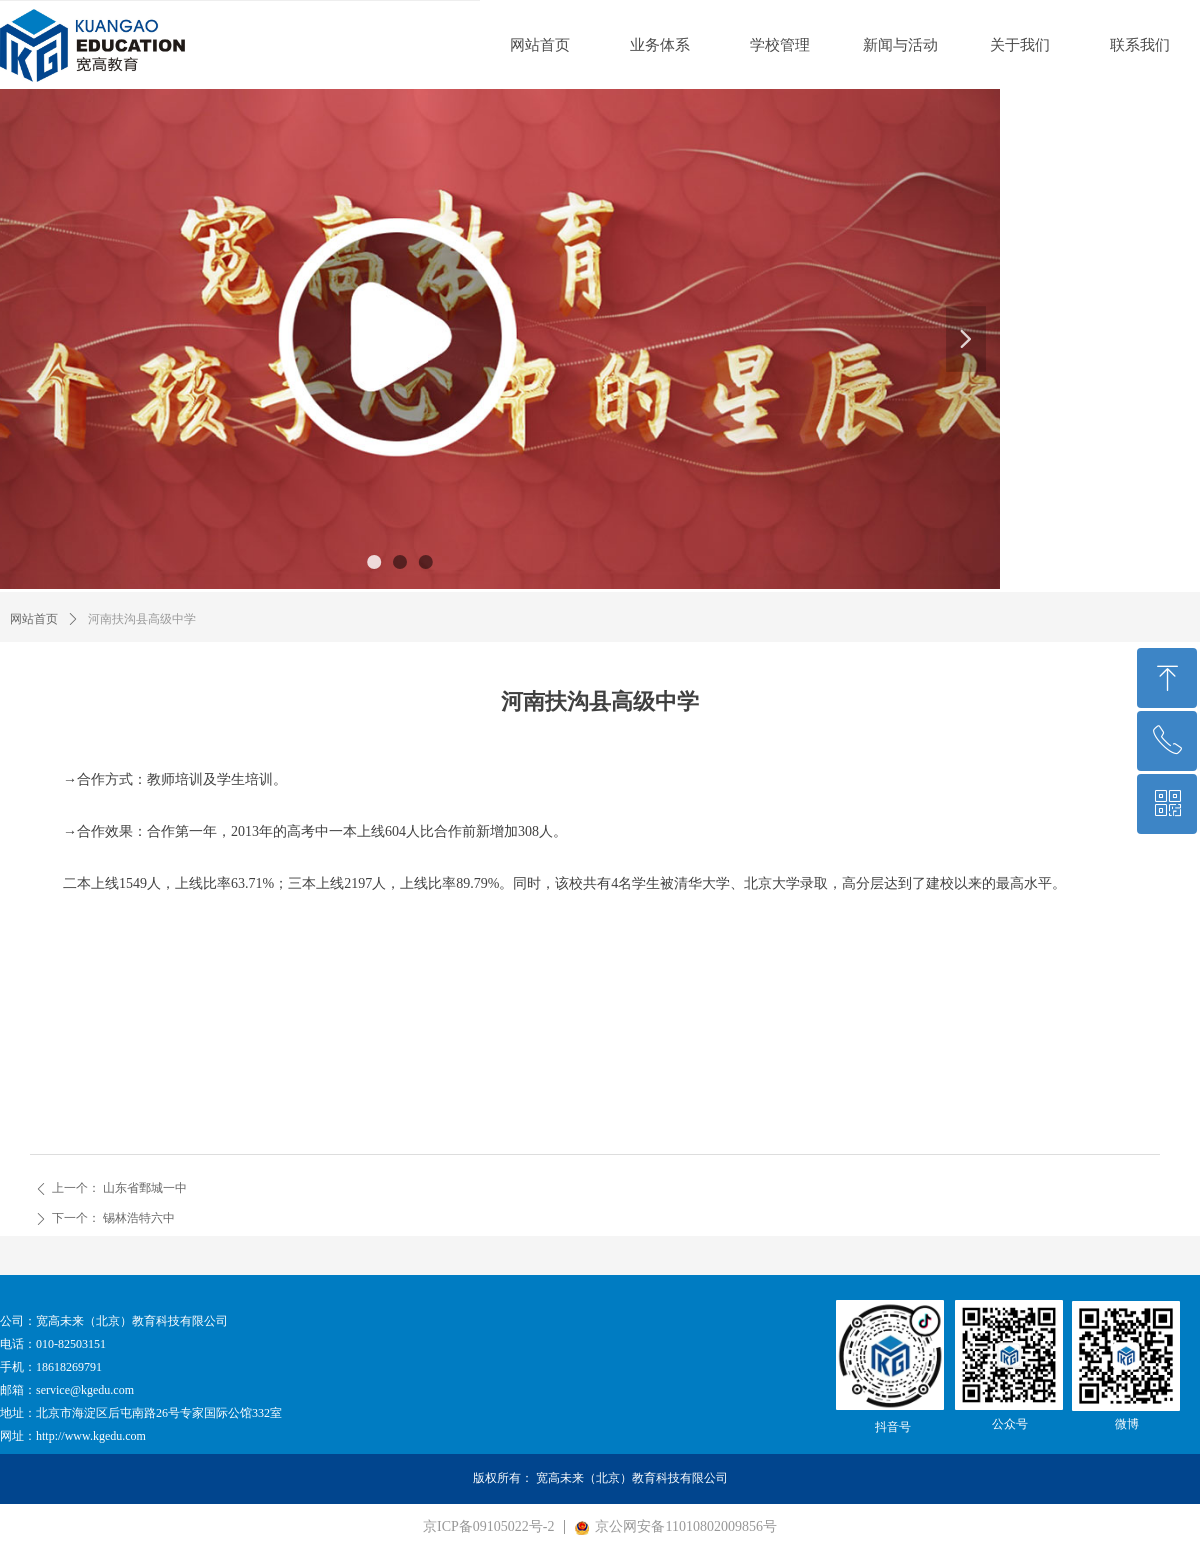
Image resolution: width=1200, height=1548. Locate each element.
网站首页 (34, 619)
